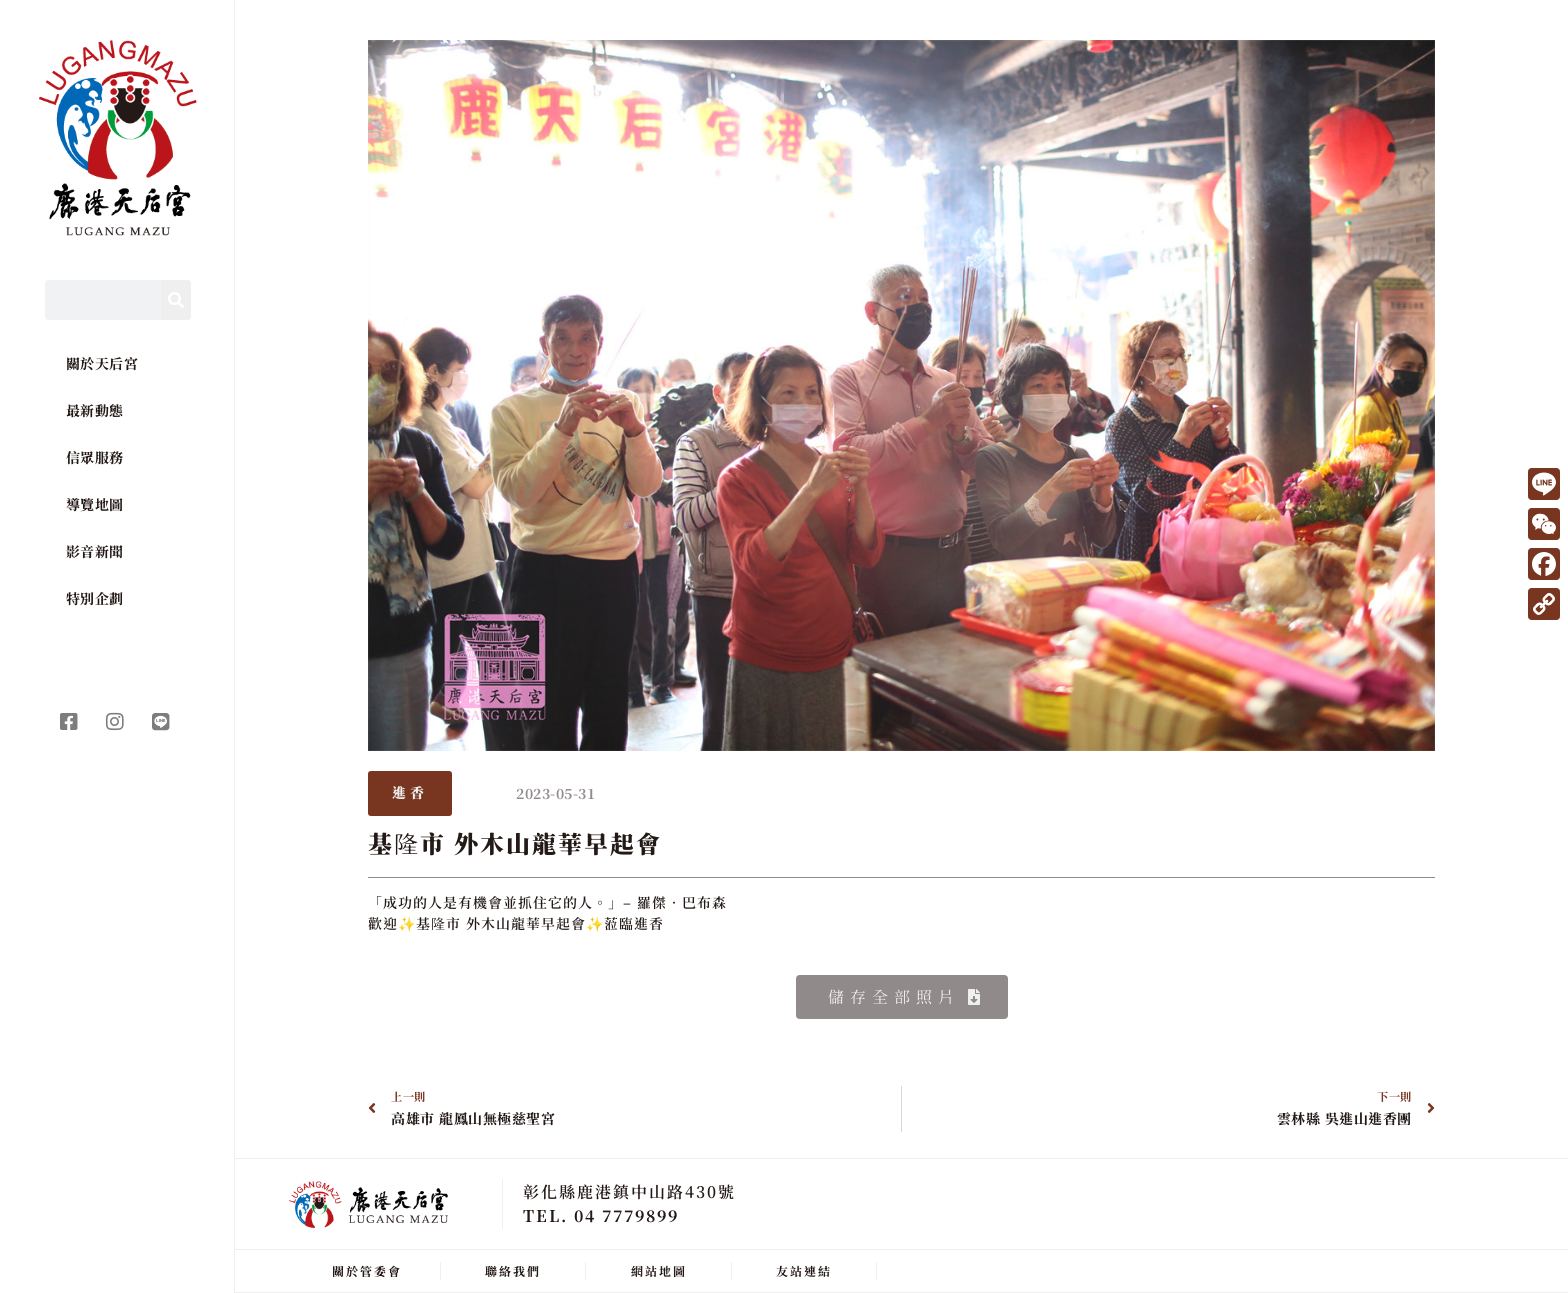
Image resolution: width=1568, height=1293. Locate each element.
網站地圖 (659, 1270)
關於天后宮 (102, 363)
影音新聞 (95, 551)
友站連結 (804, 1270)
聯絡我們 (513, 1270)
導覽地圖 (95, 504)
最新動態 (95, 410)
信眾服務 (95, 457)
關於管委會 (367, 1270)
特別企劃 (95, 598)
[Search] (176, 300)
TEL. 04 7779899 (601, 1215)
